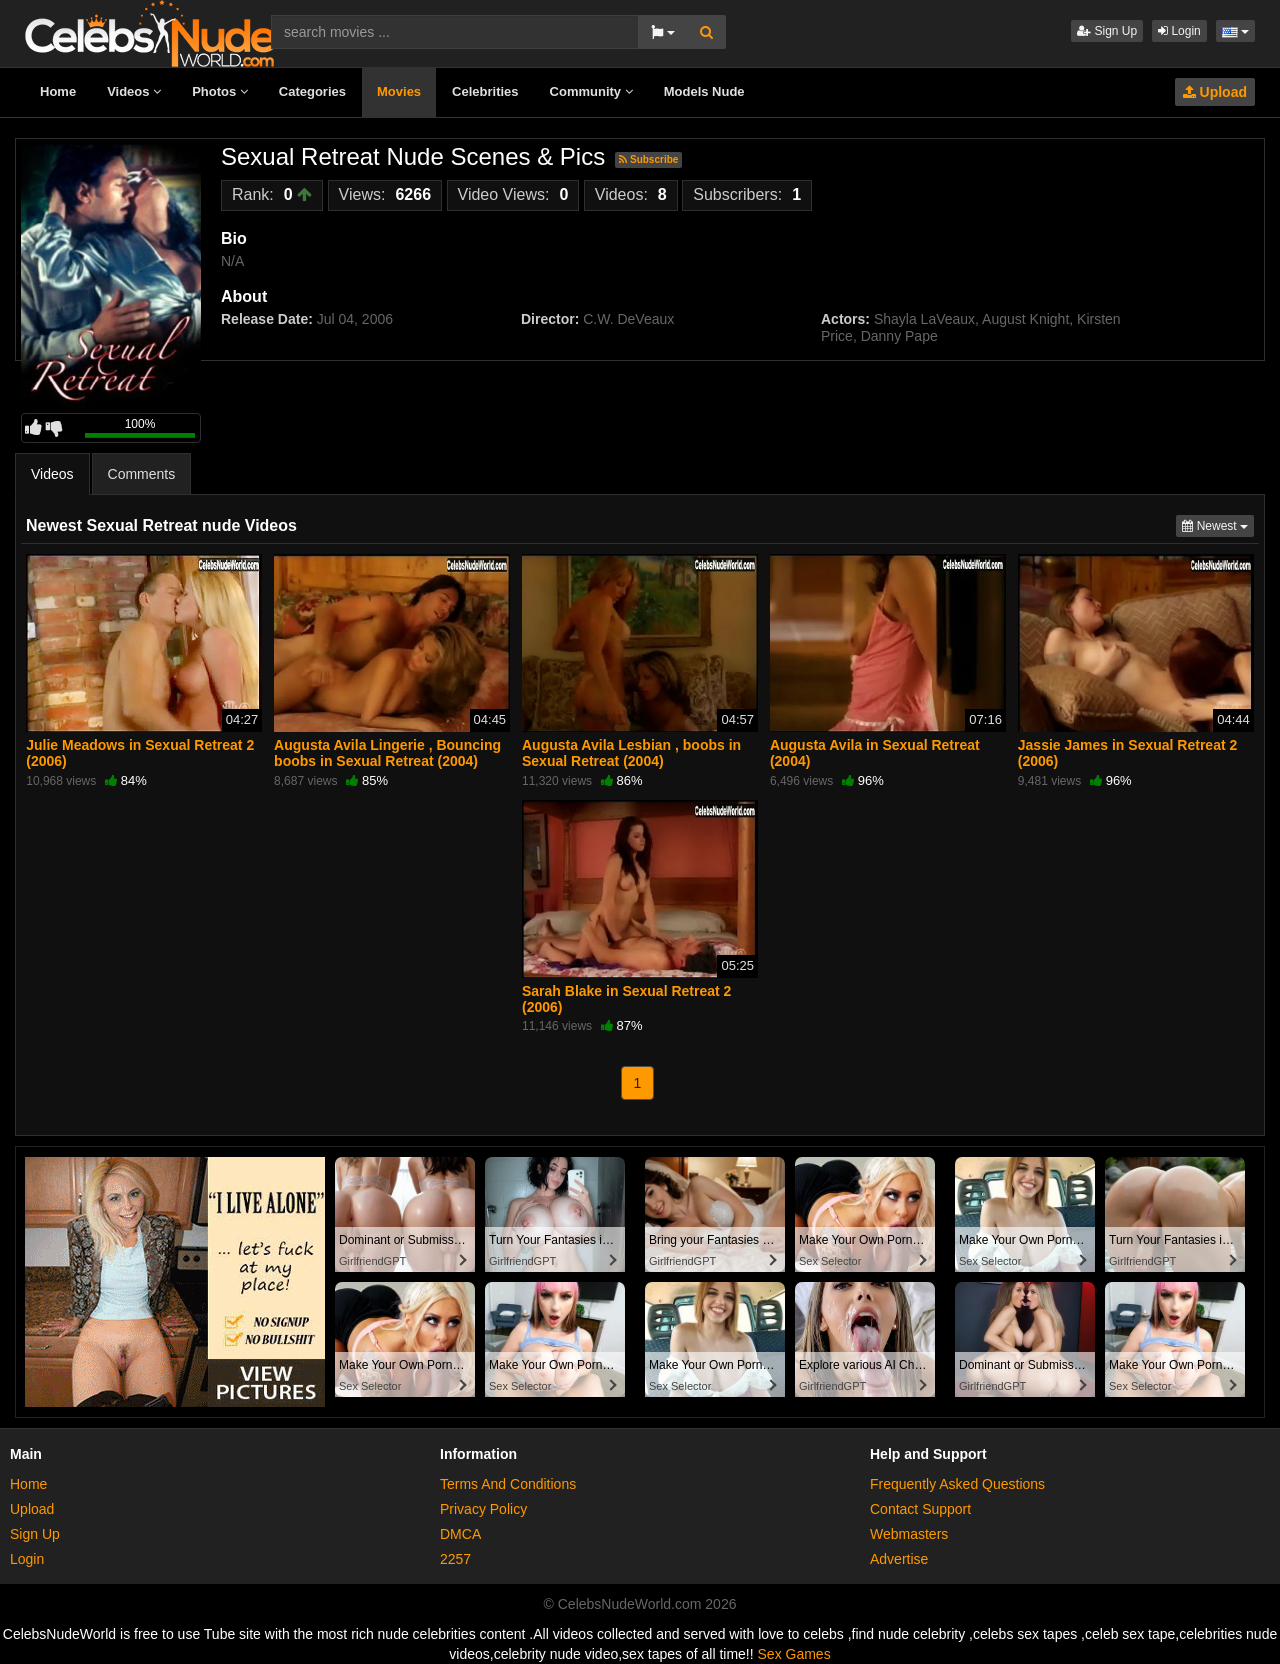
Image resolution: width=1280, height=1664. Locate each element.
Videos (134, 91)
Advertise (899, 1559)
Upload (1215, 92)
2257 (455, 1559)
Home (58, 91)
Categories (312, 91)
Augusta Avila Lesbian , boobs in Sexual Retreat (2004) (631, 753)
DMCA (460, 1534)
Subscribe (648, 159)
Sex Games (794, 1654)
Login (1179, 31)
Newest (1218, 524)
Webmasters (909, 1534)
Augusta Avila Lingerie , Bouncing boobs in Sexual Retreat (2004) (387, 753)
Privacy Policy (483, 1509)
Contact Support (920, 1509)
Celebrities (485, 91)
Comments (142, 474)
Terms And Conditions (508, 1484)
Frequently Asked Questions (957, 1484)
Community (591, 91)
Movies (399, 91)
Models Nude (704, 91)
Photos (220, 91)
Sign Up (1107, 31)
